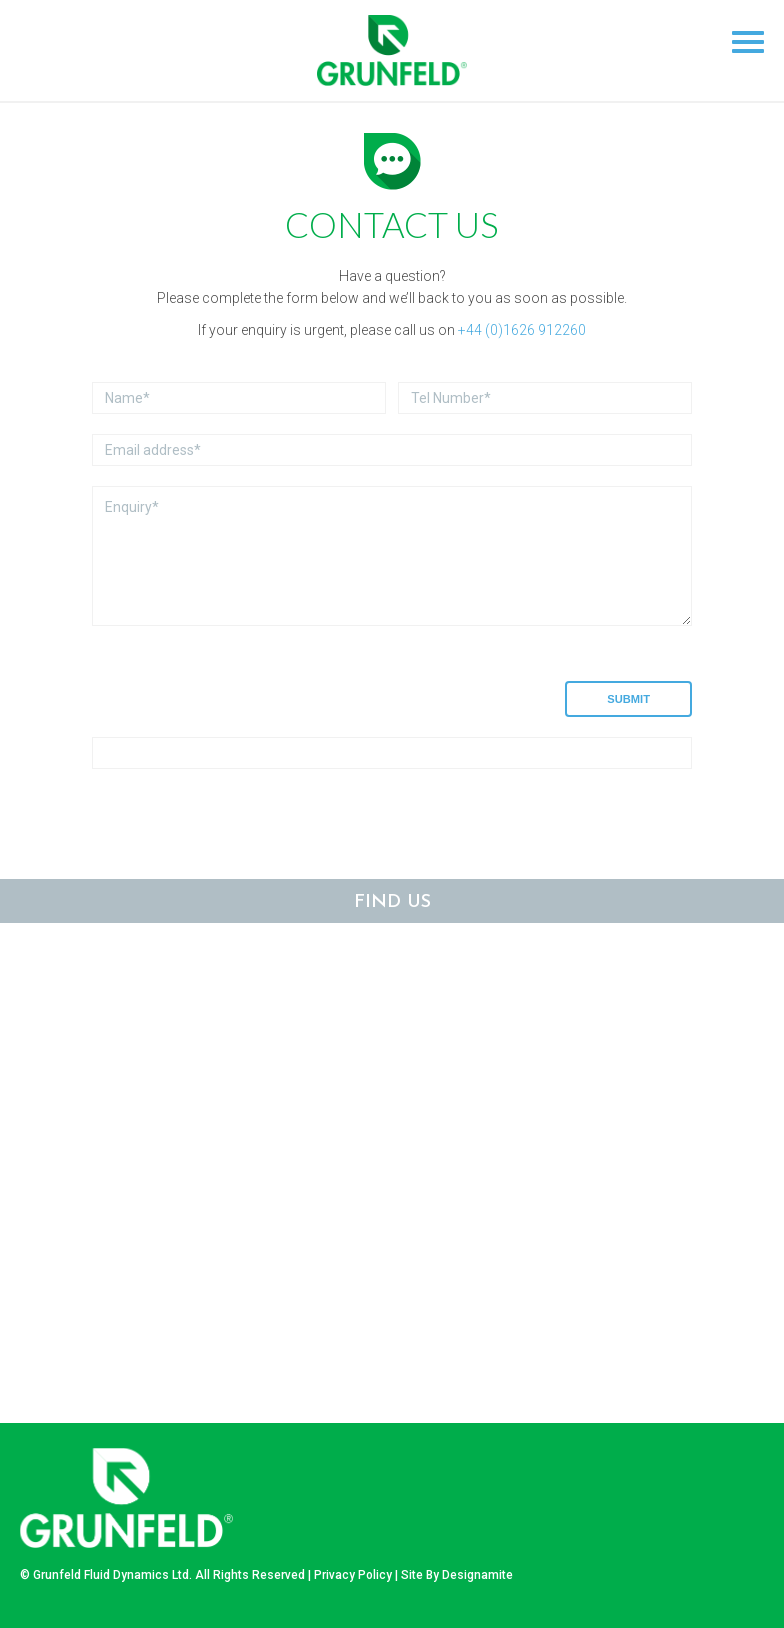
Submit (628, 699)
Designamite (477, 1575)
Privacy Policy (353, 1575)
